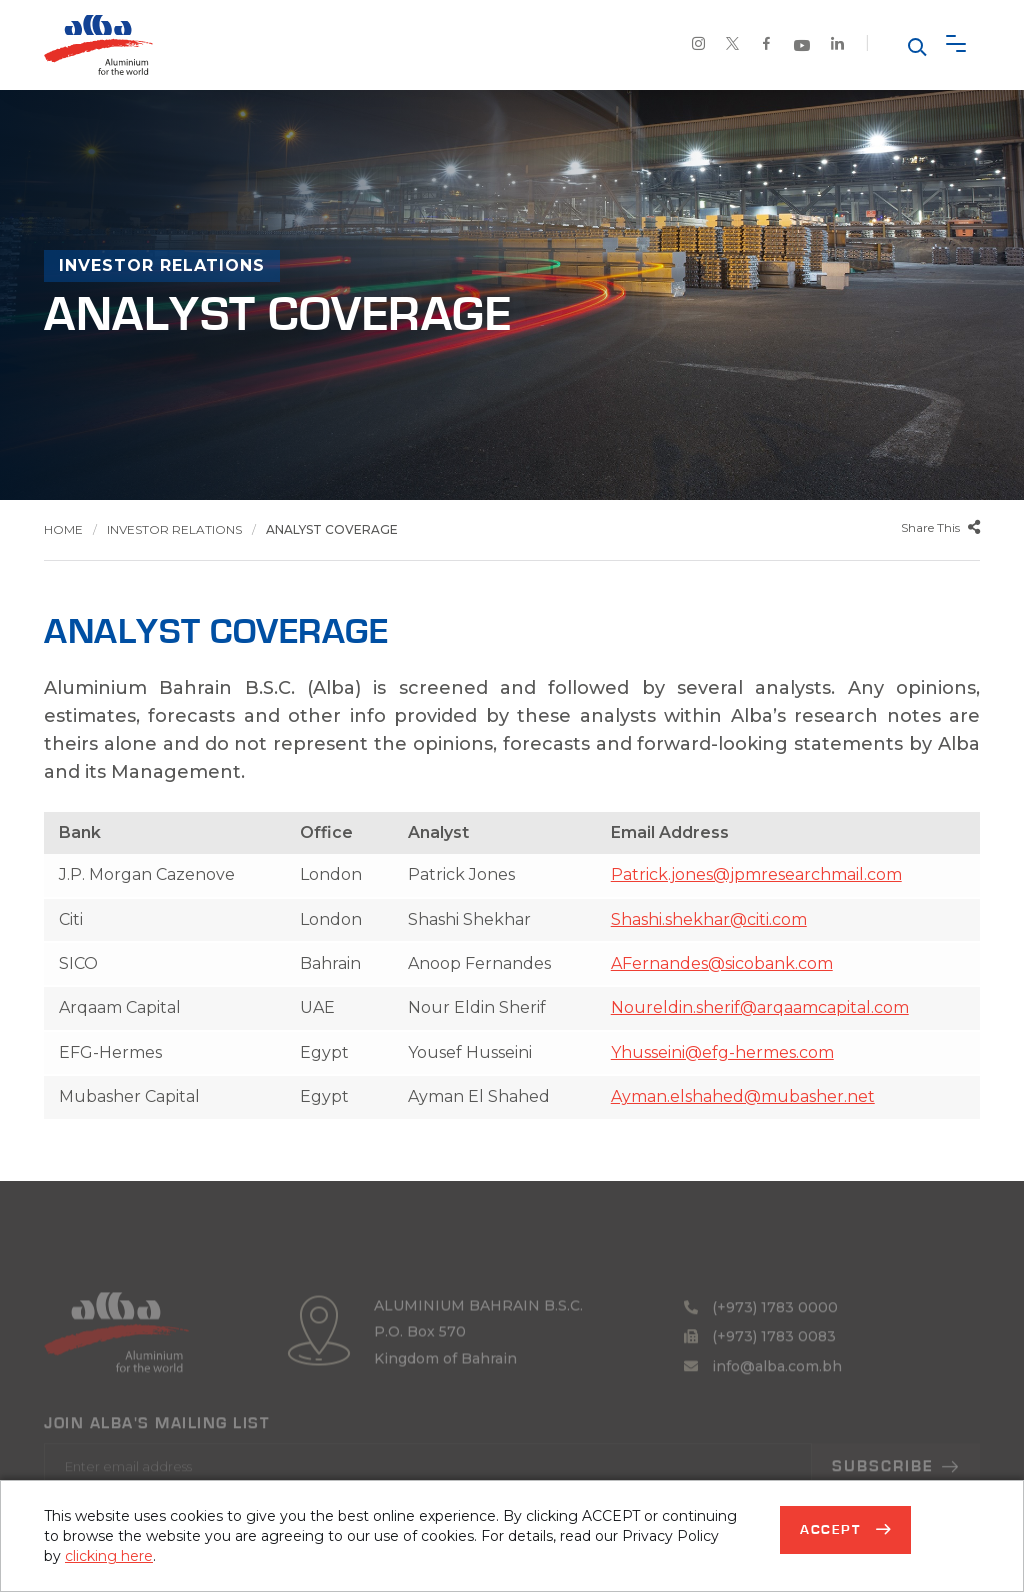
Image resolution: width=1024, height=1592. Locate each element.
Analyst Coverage (332, 529)
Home (63, 529)
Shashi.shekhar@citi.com (709, 919)
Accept (833, 1530)
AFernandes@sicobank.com (722, 963)
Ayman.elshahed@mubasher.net (743, 1096)
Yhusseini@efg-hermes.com (722, 1052)
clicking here (109, 1556)
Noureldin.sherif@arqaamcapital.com (760, 1007)
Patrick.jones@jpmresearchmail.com (756, 874)
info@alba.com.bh (763, 1392)
